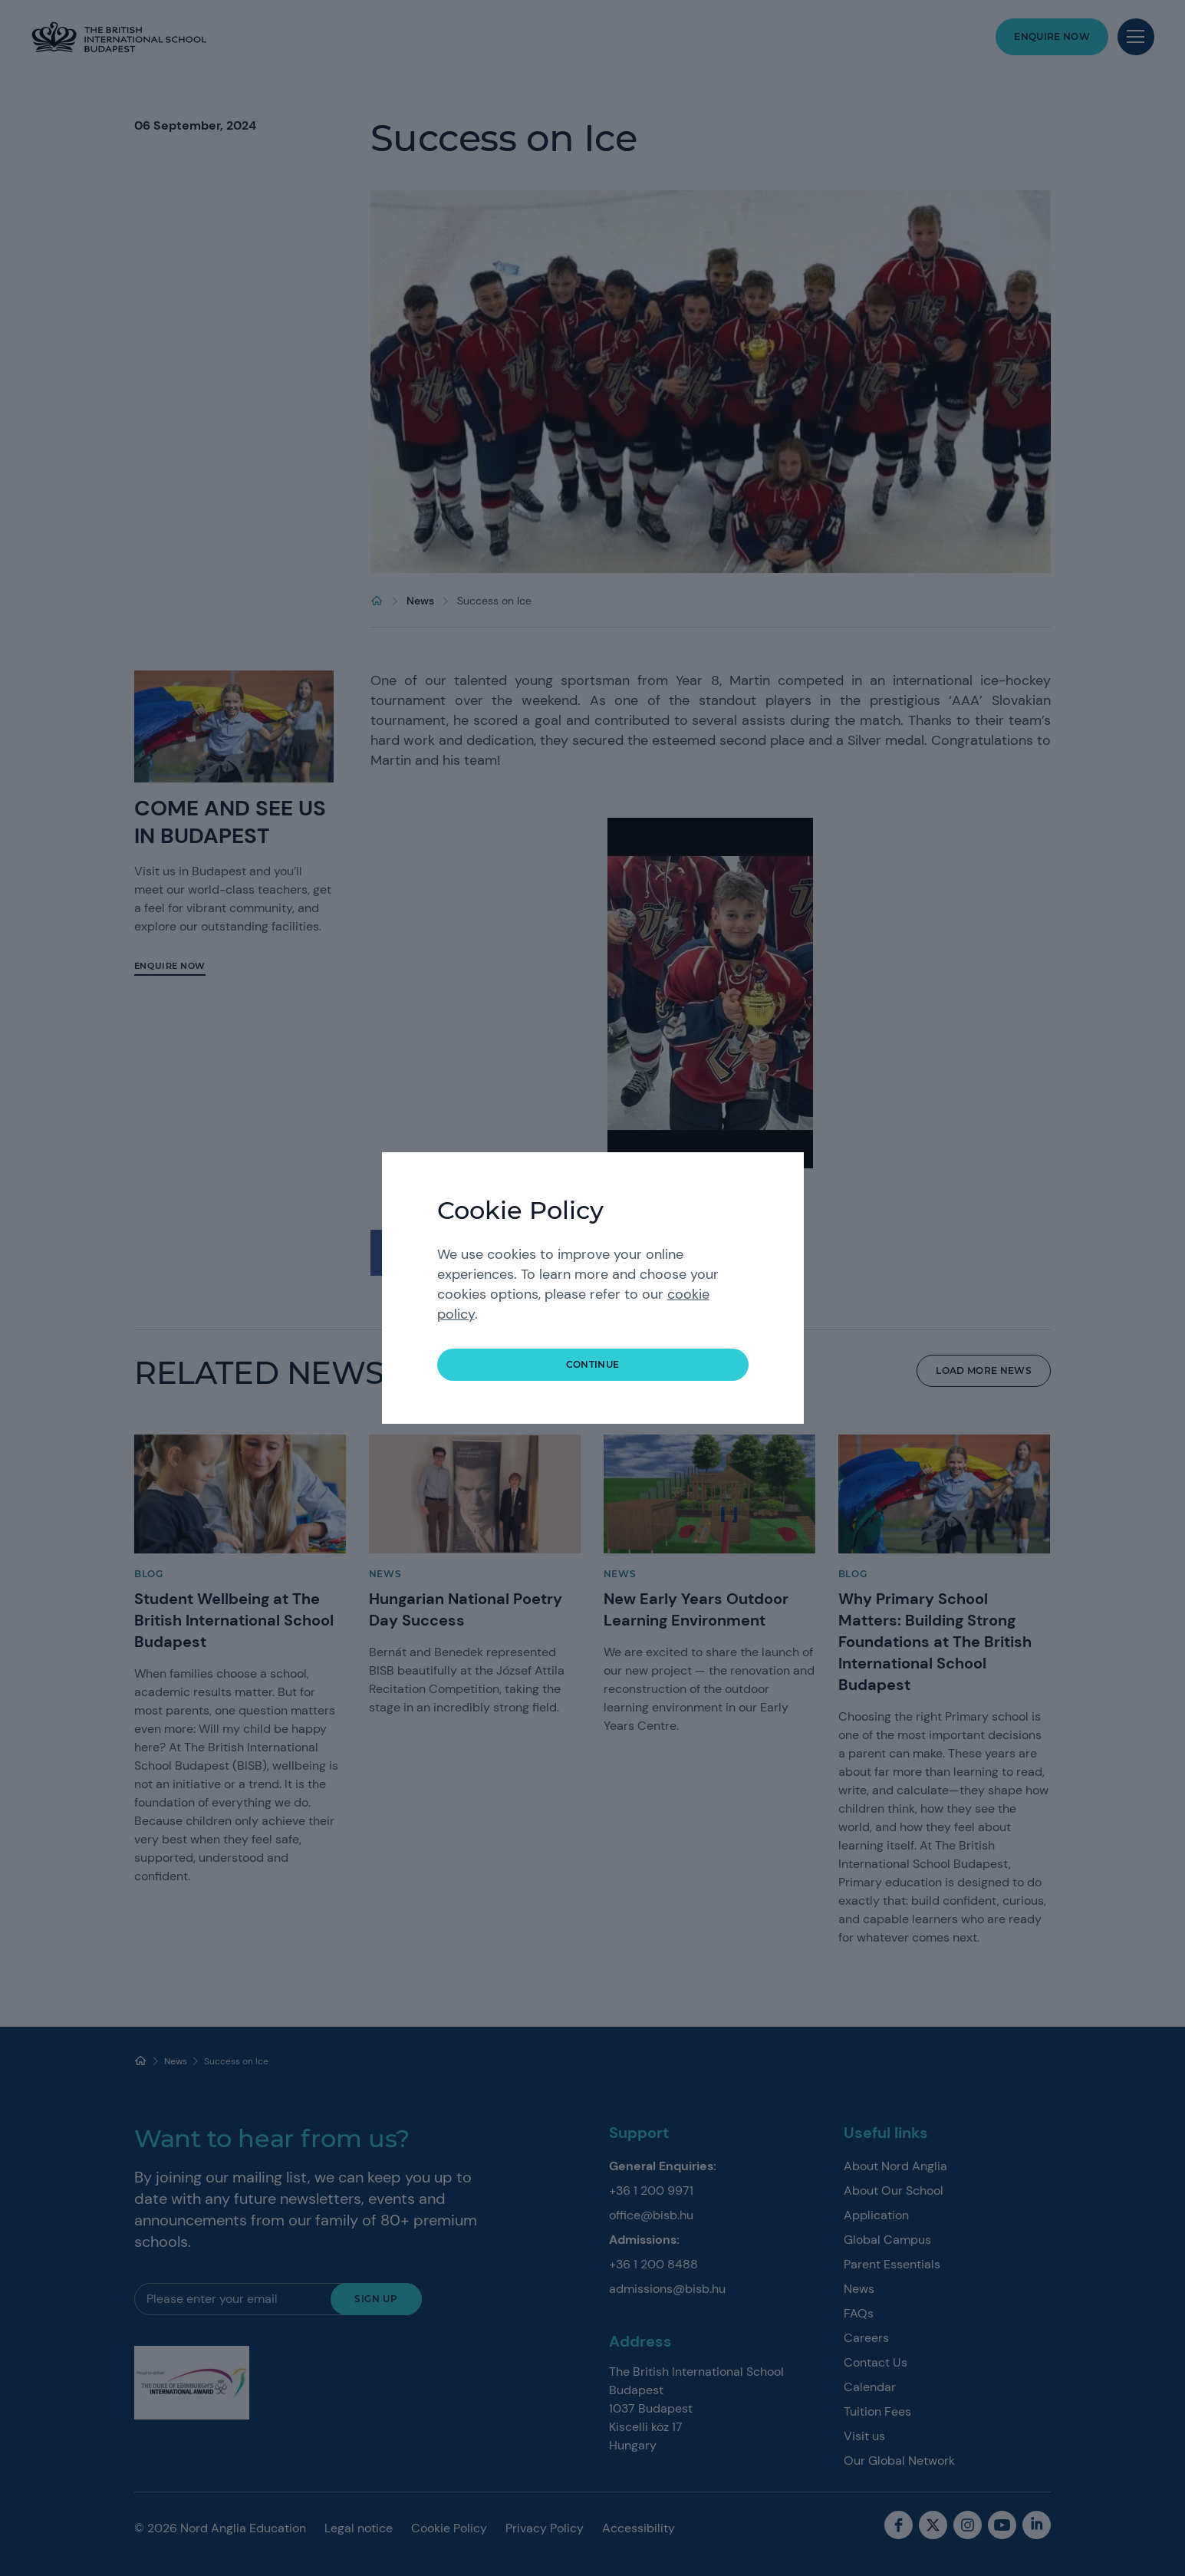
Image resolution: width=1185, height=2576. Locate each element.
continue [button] (593, 1364)
